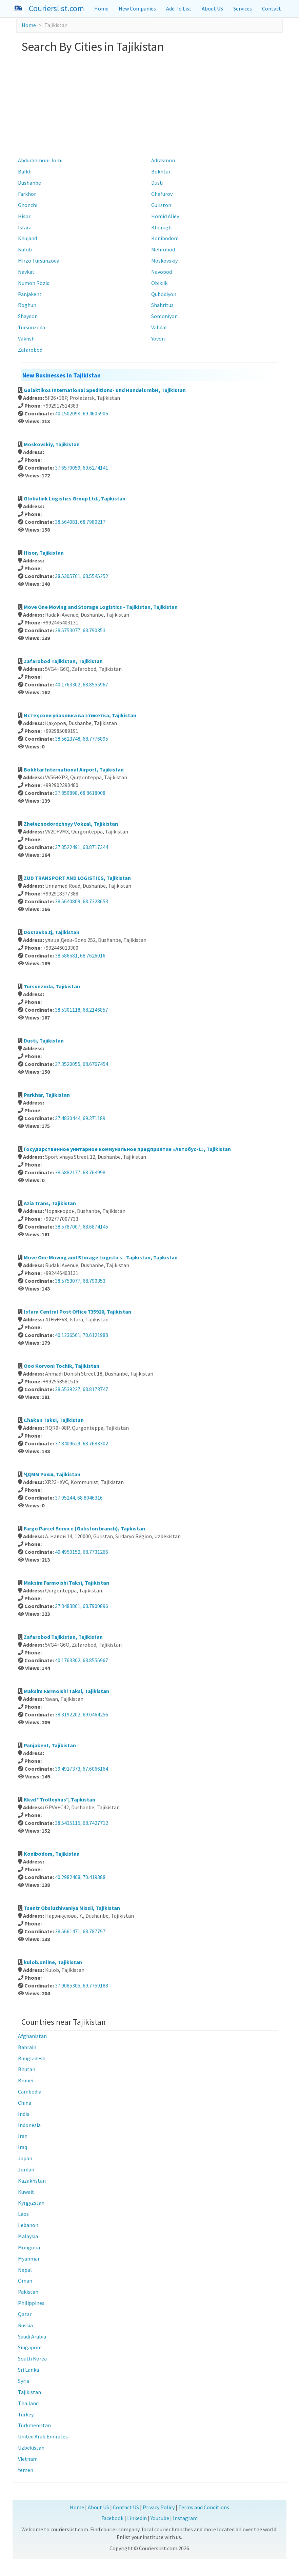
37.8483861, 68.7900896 (81, 1606)
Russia (25, 2325)
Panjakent (30, 294)
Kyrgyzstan (31, 2202)
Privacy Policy (159, 2507)
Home (101, 8)
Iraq (22, 2147)
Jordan (26, 2169)
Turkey (26, 2414)
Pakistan (28, 2291)
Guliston (161, 205)
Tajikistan (29, 2392)
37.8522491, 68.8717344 (81, 847)
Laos (23, 2213)
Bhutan (26, 2069)
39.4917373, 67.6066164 (81, 1768)
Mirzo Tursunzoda (38, 260)
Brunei (25, 2080)
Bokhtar (161, 171)
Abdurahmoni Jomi (40, 160)
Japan (25, 2158)
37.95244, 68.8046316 (79, 1497)
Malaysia (28, 2236)
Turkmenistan (34, 2425)
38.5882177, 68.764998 (80, 1172)
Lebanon (28, 2225)
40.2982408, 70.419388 (80, 1877)
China (24, 2102)
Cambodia (29, 2091)
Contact (271, 8)
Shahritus (162, 305)
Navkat (26, 271)
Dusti (157, 182)
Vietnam (28, 2458)
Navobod (161, 271)
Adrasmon (163, 160)
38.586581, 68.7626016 (80, 955)
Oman (25, 2280)
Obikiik (159, 283)
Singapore (30, 2347)
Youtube (160, 2518)
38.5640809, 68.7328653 (81, 901)
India (23, 2113)
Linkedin (137, 2518)
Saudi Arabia (32, 2336)
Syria (23, 2380)
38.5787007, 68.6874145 (81, 1226)
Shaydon (28, 316)
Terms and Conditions (203, 2507)
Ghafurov (162, 193)
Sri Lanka (28, 2369)
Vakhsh (26, 338)
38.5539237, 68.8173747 (81, 1389)
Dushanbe (29, 182)
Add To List (179, 8)
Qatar (25, 2314)
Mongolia (29, 2247)
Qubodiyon (163, 294)
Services (242, 8)
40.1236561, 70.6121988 (81, 1335)
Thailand (28, 2403)
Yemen (25, 2470)
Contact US (126, 2507)
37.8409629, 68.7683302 (81, 1443)
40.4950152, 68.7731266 (81, 1551)
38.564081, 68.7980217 (80, 521)
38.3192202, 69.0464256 (81, 1714)
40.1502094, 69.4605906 (81, 413)
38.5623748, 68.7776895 (81, 738)
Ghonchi (27, 205)
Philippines (31, 2303)
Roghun (27, 305)
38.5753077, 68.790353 (80, 630)
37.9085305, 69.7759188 (81, 1985)
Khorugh (161, 227)
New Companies (137, 8)
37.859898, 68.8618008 (80, 792)
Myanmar (29, 2258)
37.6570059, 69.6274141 (81, 467)
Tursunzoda (31, 327)
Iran (22, 2135)
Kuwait (26, 2191)
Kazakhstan (32, 2180)
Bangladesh (31, 2058)
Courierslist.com (56, 8)
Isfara (25, 227)
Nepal (25, 2269)
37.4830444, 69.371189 (80, 1118)
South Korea (32, 2358)
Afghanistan (32, 2036)
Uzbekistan (31, 2447)
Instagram (185, 2518)
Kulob (25, 249)
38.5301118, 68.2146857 (81, 1009)
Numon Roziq (33, 283)
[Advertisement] (149, 104)
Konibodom (165, 238)
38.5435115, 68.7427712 (81, 1822)
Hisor (24, 216)
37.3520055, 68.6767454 (81, 1063)
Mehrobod (163, 249)
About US (212, 8)
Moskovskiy (164, 260)
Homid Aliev (165, 216)
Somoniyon (164, 316)
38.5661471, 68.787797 (80, 1931)
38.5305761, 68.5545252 (81, 576)
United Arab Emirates (43, 2436)
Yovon (158, 338)
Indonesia (29, 2125)
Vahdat (159, 327)
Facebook (112, 2518)
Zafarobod (30, 349)
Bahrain (27, 2047)
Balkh (25, 171)
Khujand (27, 238)
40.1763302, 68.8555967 (81, 684)
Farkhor (27, 193)
